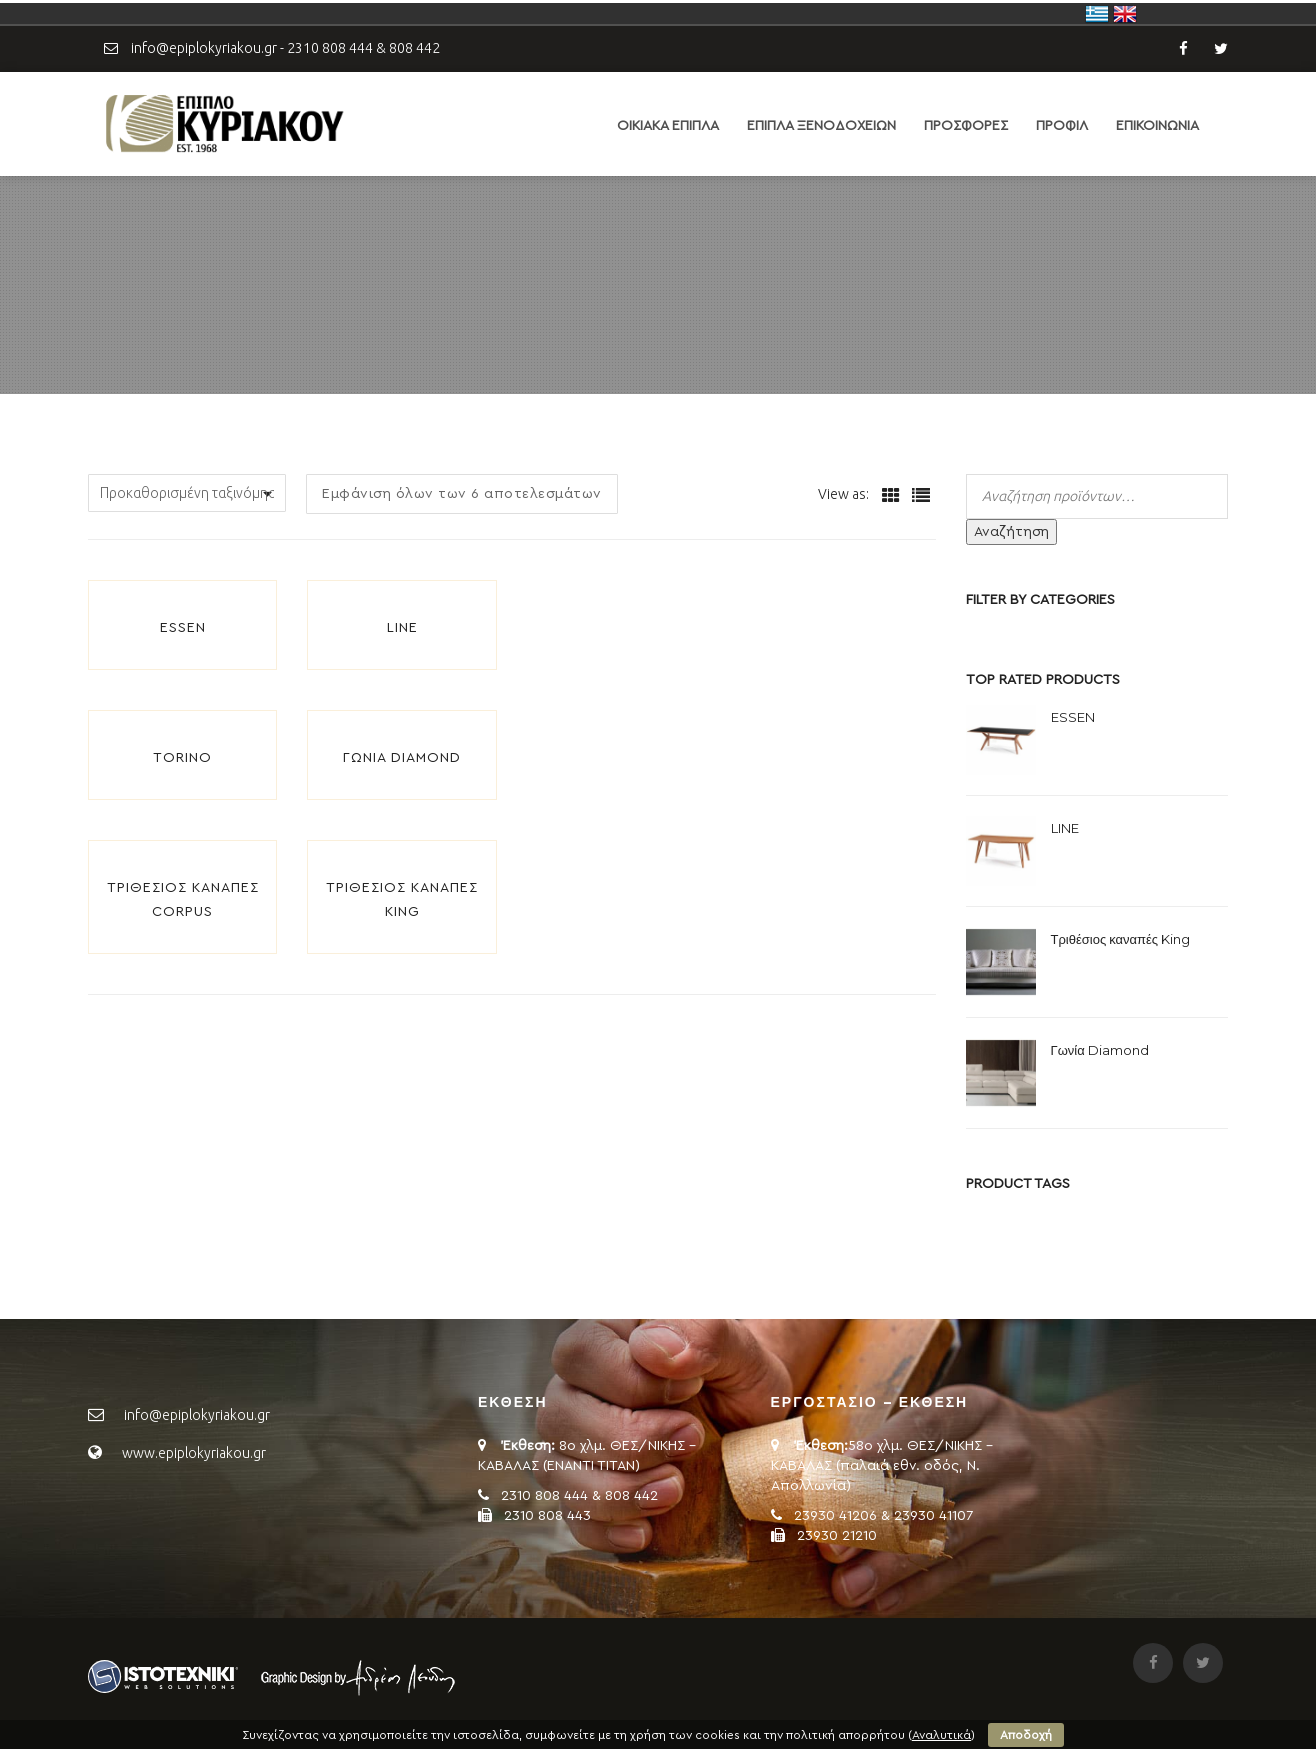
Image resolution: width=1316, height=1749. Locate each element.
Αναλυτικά (941, 1735)
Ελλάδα (1097, 14)
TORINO (182, 758)
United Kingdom (1125, 14)
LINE (402, 628)
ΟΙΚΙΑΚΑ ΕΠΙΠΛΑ (668, 126)
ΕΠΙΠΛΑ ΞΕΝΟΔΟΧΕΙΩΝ (821, 126)
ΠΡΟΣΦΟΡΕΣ (966, 126)
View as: (843, 494)
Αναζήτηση (1011, 532)
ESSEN (183, 628)
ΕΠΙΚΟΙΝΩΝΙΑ (1157, 126)
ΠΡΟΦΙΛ (1062, 126)
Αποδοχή (1026, 1735)
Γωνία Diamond (402, 758)
